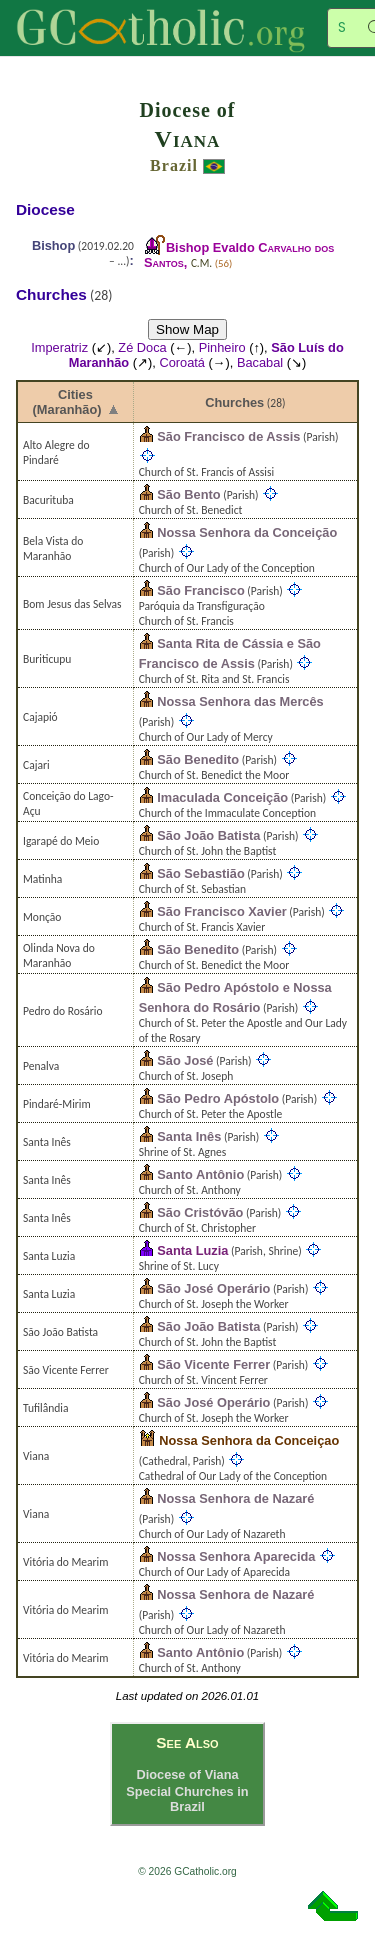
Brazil (174, 165)
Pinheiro (222, 347)
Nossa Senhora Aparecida (236, 1556)
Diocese (45, 209)
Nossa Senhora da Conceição (247, 532)
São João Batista (208, 835)
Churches (234, 402)
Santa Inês (189, 1136)
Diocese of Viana (187, 1774)
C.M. (201, 263)
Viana (188, 139)
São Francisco (200, 590)
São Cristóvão (200, 1212)
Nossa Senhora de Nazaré (235, 1498)
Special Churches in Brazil (187, 1799)
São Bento (188, 494)
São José (185, 1060)
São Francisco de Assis (228, 436)
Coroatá (182, 362)
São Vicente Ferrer (213, 1364)
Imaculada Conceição (222, 797)
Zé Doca (142, 347)
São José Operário (213, 1288)
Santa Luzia (192, 1250)
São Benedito (198, 759)
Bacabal (260, 362)
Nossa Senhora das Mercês (240, 701)
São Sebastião (200, 873)
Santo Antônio (200, 1174)
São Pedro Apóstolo (218, 1098)
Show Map (187, 329)
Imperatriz (59, 347)
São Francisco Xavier (221, 911)
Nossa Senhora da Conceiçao (249, 1440)
